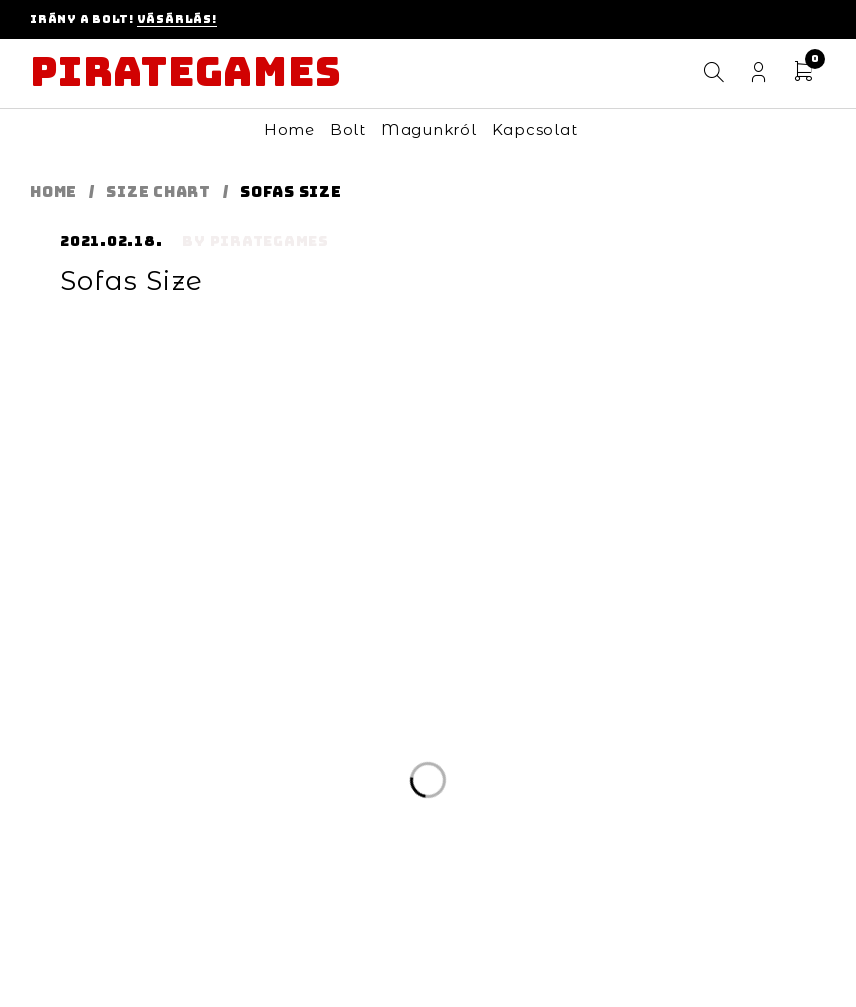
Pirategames (185, 72)
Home (53, 192)
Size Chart (158, 192)
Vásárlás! (177, 19)
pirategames (269, 241)
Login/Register (758, 72)
